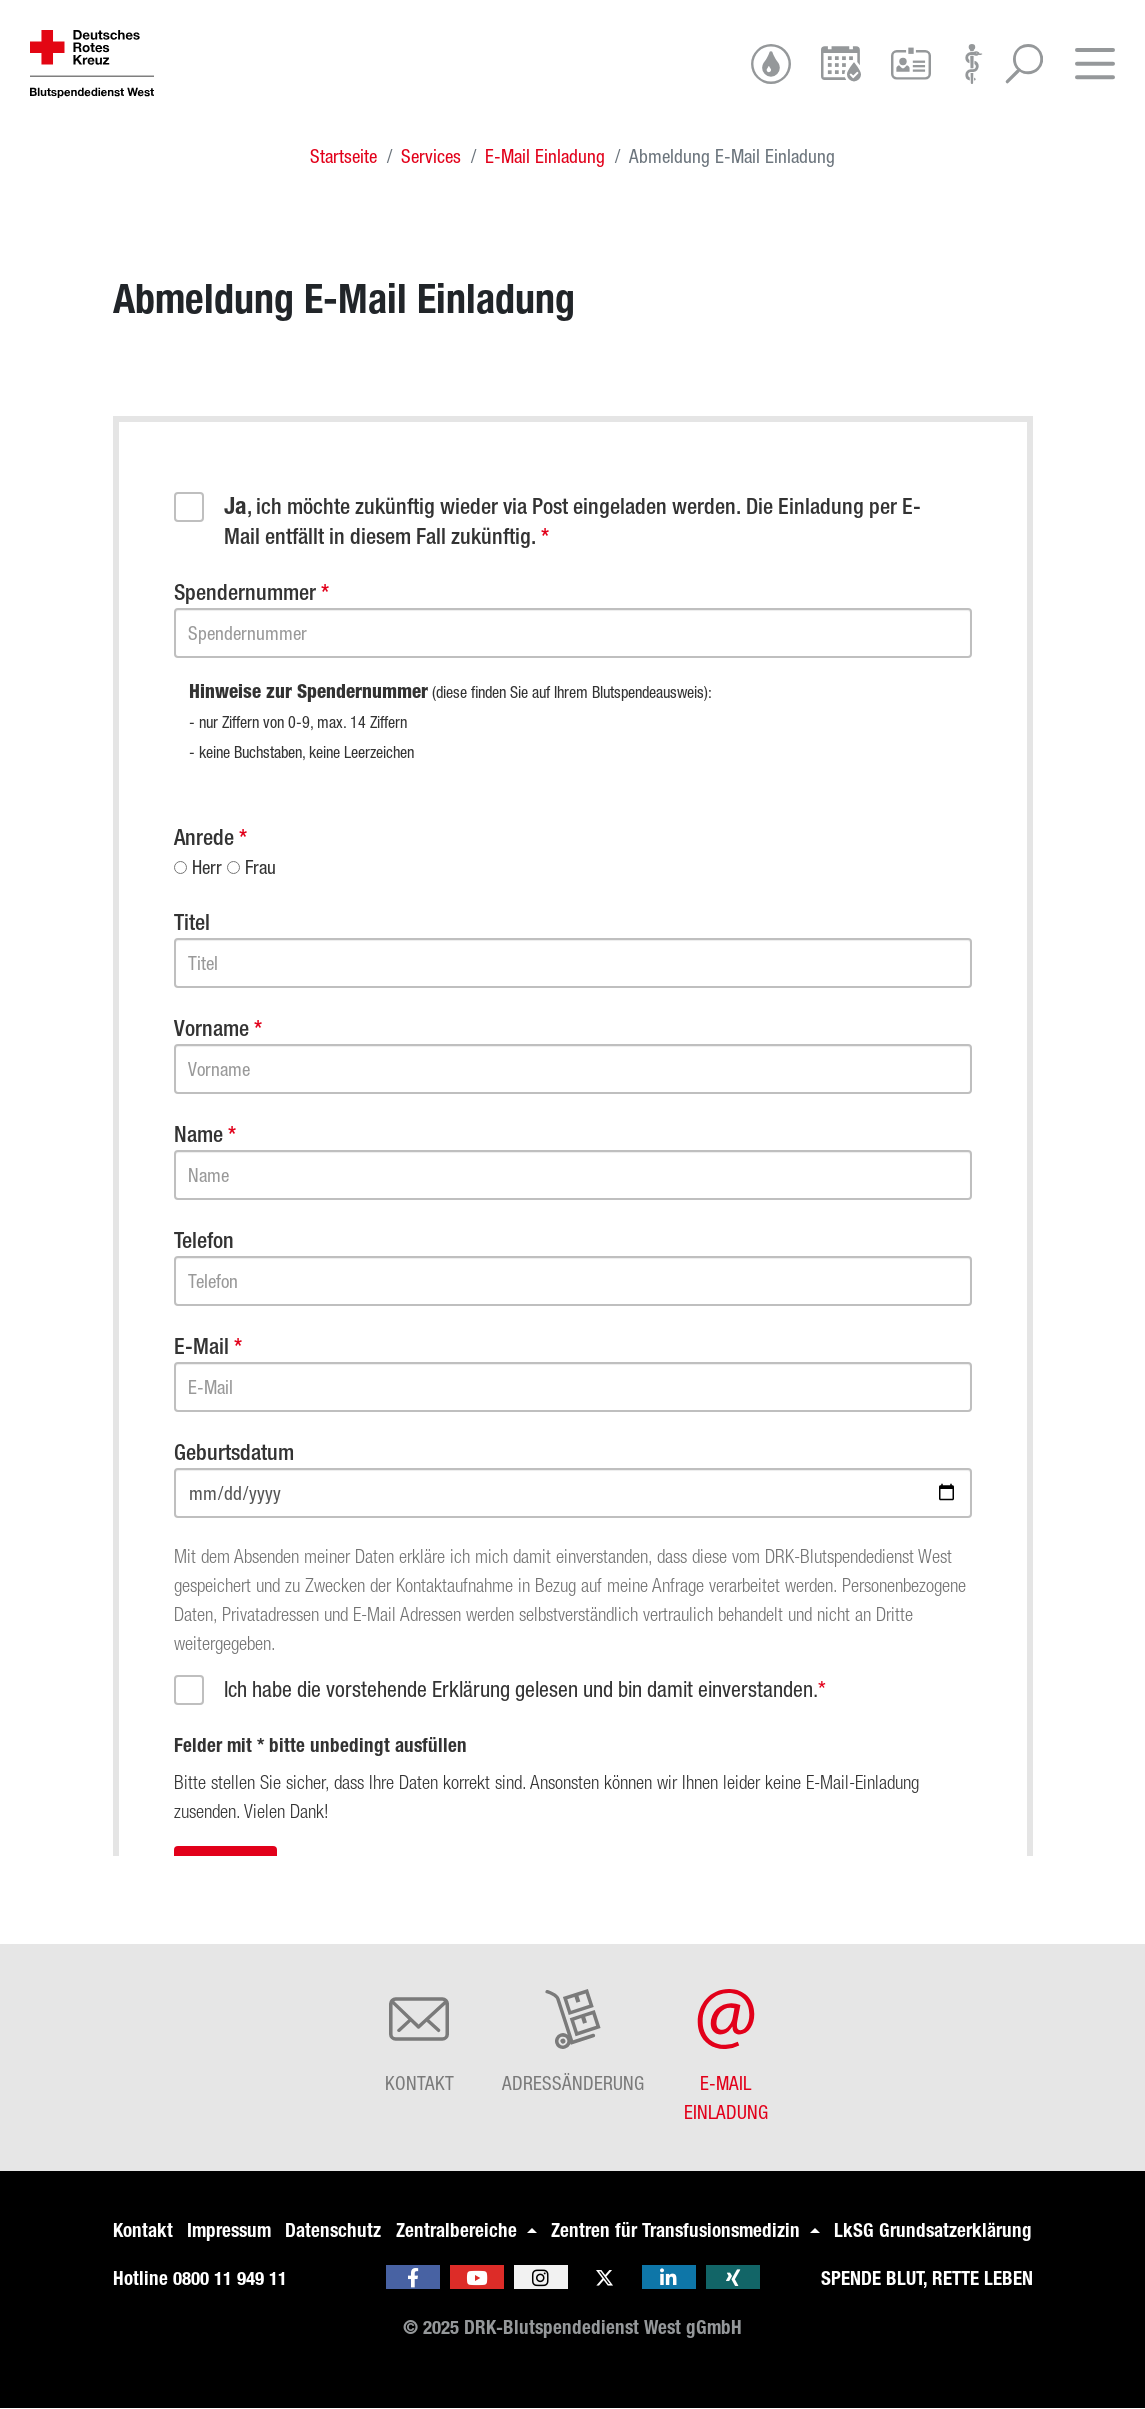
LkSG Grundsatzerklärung (933, 2230)
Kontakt (419, 2041)
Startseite (343, 156)
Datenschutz (333, 2230)
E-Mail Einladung (545, 156)
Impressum (229, 2230)
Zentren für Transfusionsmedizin (678, 2230)
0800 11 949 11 (230, 2278)
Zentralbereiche (459, 2230)
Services (431, 156)
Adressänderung (573, 2041)
